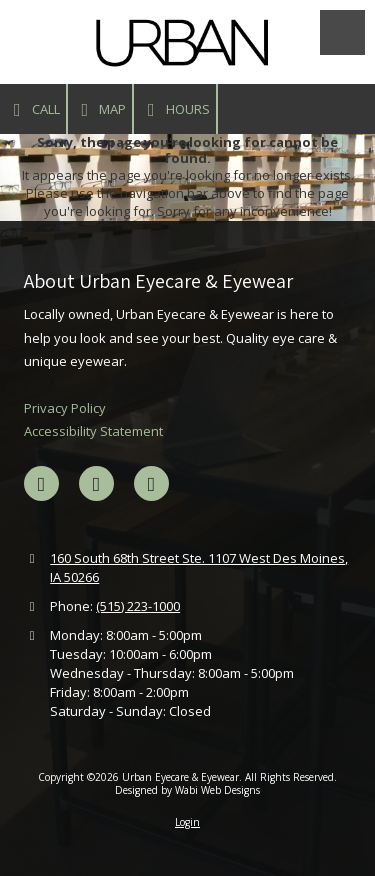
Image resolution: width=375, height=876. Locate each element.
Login (187, 822)
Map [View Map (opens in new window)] (100, 109)
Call (33, 109)
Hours (175, 109)
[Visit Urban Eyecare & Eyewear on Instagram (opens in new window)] (151, 483)
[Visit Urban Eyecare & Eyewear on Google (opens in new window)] (96, 483)
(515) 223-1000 (138, 606)
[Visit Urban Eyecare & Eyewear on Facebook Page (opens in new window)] (41, 483)
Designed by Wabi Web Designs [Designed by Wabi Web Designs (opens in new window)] (187, 790)
